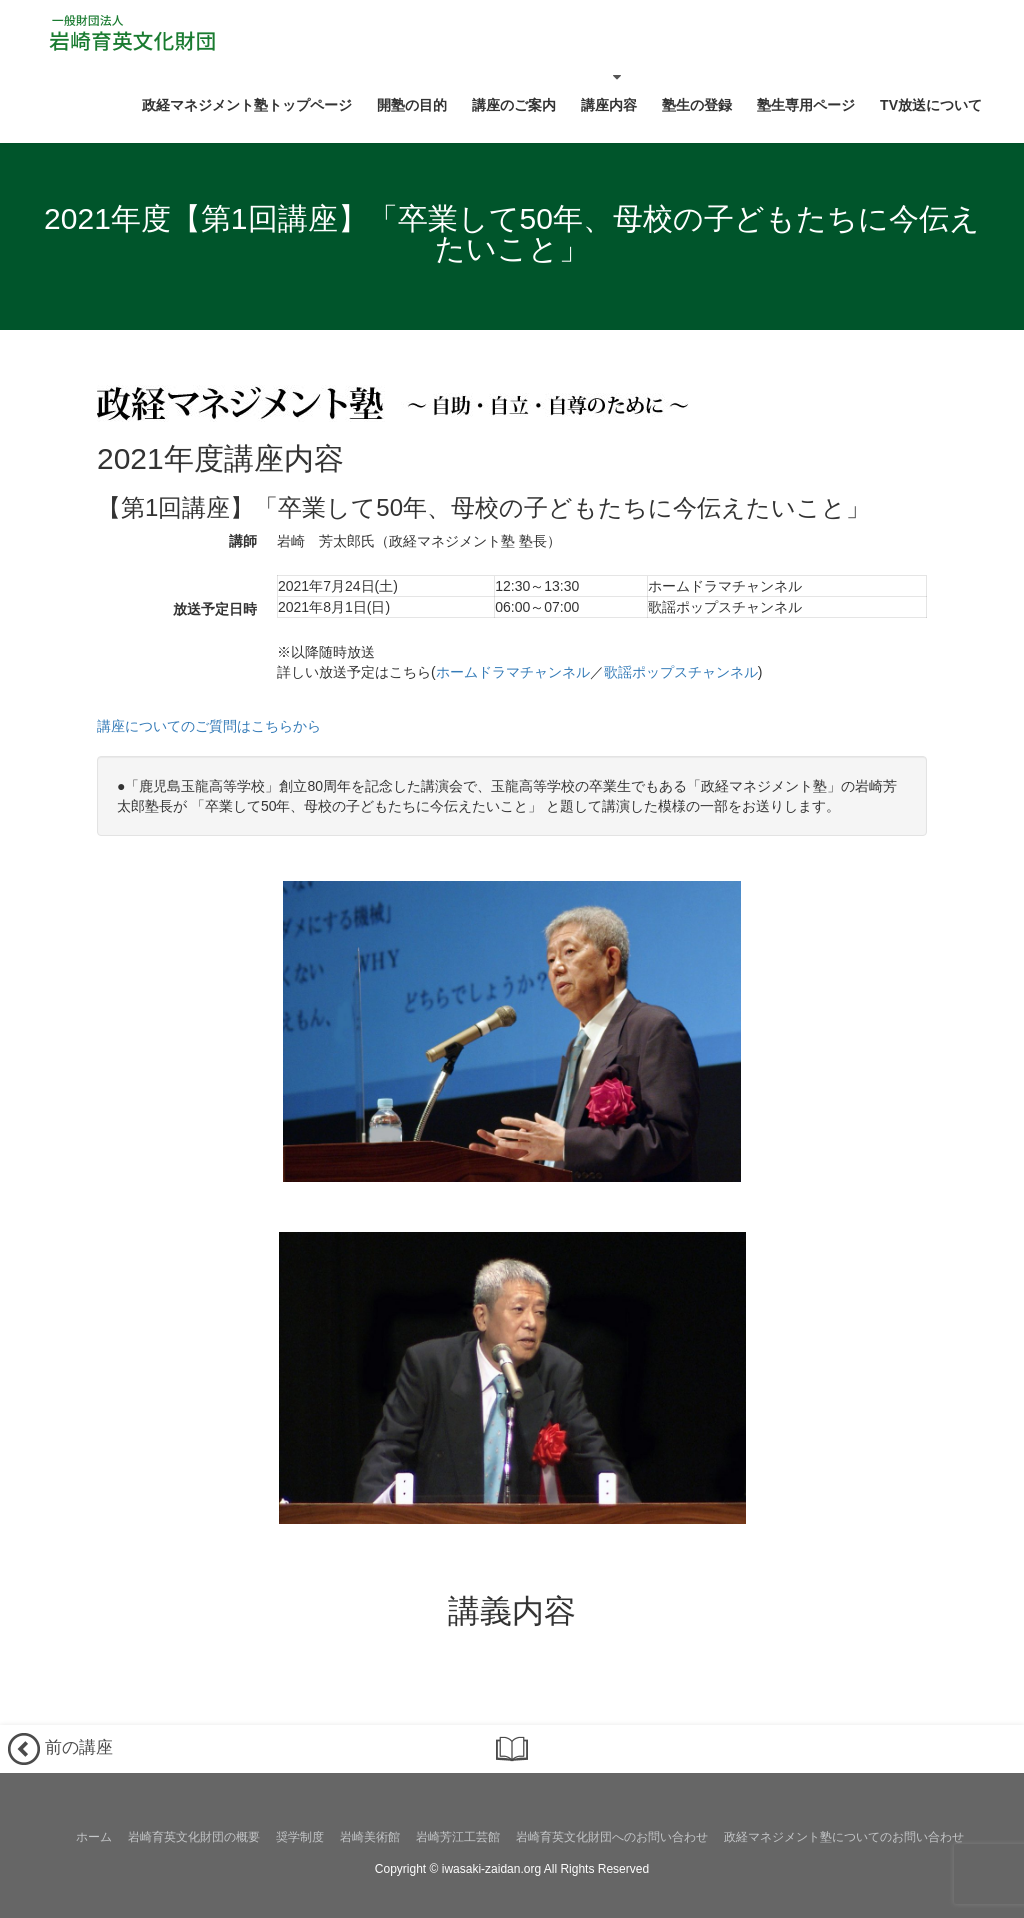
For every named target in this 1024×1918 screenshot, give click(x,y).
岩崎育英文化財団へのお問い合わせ (612, 1837)
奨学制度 (300, 1837)
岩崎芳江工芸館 (458, 1837)
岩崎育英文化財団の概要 (194, 1837)
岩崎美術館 (370, 1837)
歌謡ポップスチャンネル (681, 672)
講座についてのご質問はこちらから (209, 726)
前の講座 (60, 1749)
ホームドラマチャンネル (513, 672)
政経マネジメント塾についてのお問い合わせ (844, 1837)
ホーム (94, 1837)
